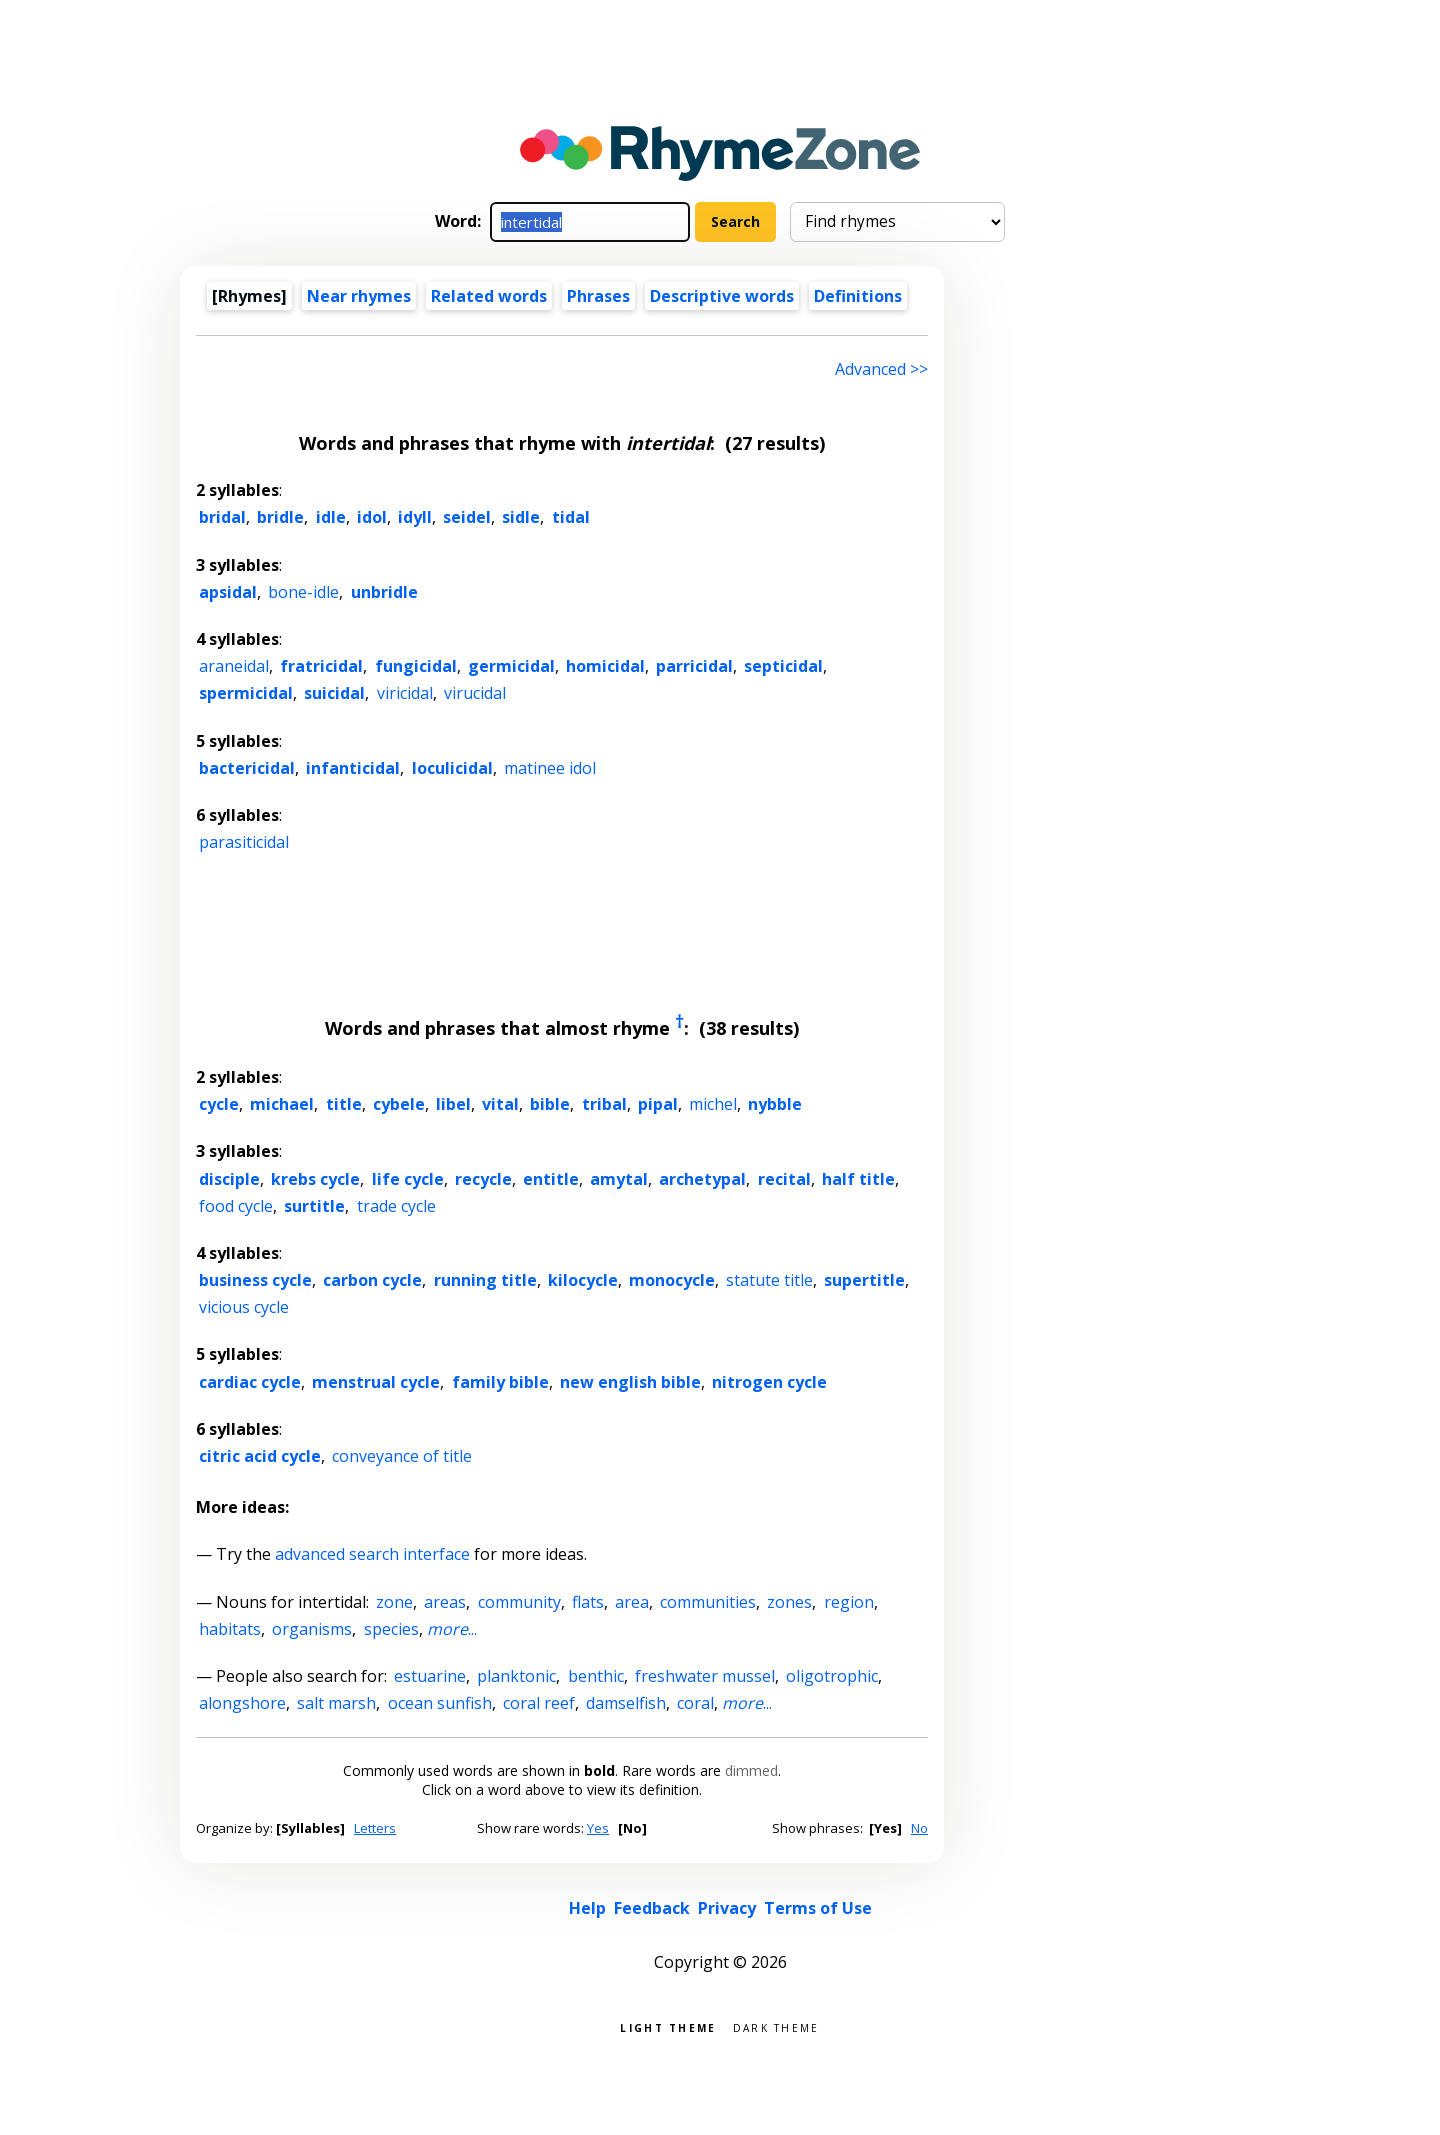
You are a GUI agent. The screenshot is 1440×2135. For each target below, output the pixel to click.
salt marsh (336, 1703)
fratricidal (321, 666)
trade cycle (396, 1206)
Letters (375, 1828)
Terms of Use (818, 1908)
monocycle (672, 1280)
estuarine (430, 1676)
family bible (500, 1382)
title (344, 1104)
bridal (222, 517)
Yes (598, 1828)
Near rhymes (359, 296)
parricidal (694, 666)
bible (550, 1104)
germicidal (511, 666)
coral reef (539, 1703)
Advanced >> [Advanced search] (881, 369)
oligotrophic (832, 1676)
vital (500, 1104)
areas (445, 1602)
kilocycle (583, 1280)
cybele (399, 1104)
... (452, 1629)
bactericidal (247, 768)
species (391, 1629)
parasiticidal (244, 842)
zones (789, 1602)
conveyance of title (402, 1456)
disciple (229, 1179)
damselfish (626, 1703)
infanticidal (353, 768)
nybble (775, 1104)
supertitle (864, 1280)
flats (588, 1602)
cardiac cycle (250, 1382)
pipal (658, 1104)
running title (485, 1280)
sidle (521, 517)
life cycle (408, 1179)
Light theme (668, 2026)
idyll (415, 517)
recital (784, 1179)
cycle (219, 1104)
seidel (467, 517)
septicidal (783, 666)
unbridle (384, 592)
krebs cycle (315, 1179)
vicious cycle (244, 1307)
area (632, 1602)
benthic (596, 1676)
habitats (230, 1629)
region (849, 1602)
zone (394, 1602)
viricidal (405, 693)
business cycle (255, 1280)
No (919, 1828)
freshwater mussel (705, 1676)
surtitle (314, 1206)
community (519, 1602)
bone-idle (303, 592)
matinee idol (550, 768)
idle (331, 517)
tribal (604, 1104)
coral (695, 1703)
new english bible (630, 1382)
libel (453, 1104)
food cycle (236, 1206)
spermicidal (246, 693)
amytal (619, 1179)
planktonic (516, 1676)
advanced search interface (372, 1554)
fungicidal (416, 666)
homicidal (605, 666)
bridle (280, 517)
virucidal (475, 693)
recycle (483, 1179)
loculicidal (452, 768)
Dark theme (776, 2026)
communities (708, 1602)
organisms (312, 1629)
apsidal (228, 592)
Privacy (727, 1908)
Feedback (652, 1908)
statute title (769, 1280)
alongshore (242, 1703)
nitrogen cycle (769, 1382)
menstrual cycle (376, 1382)
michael (282, 1104)
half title (858, 1179)
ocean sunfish (440, 1703)
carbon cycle (372, 1280)
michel (713, 1104)
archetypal (702, 1179)
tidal (571, 517)
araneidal (234, 666)
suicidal (334, 693)
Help (587, 1908)
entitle (551, 1179)
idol (372, 517)
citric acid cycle (260, 1456)
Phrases (598, 296)
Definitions (858, 296)
